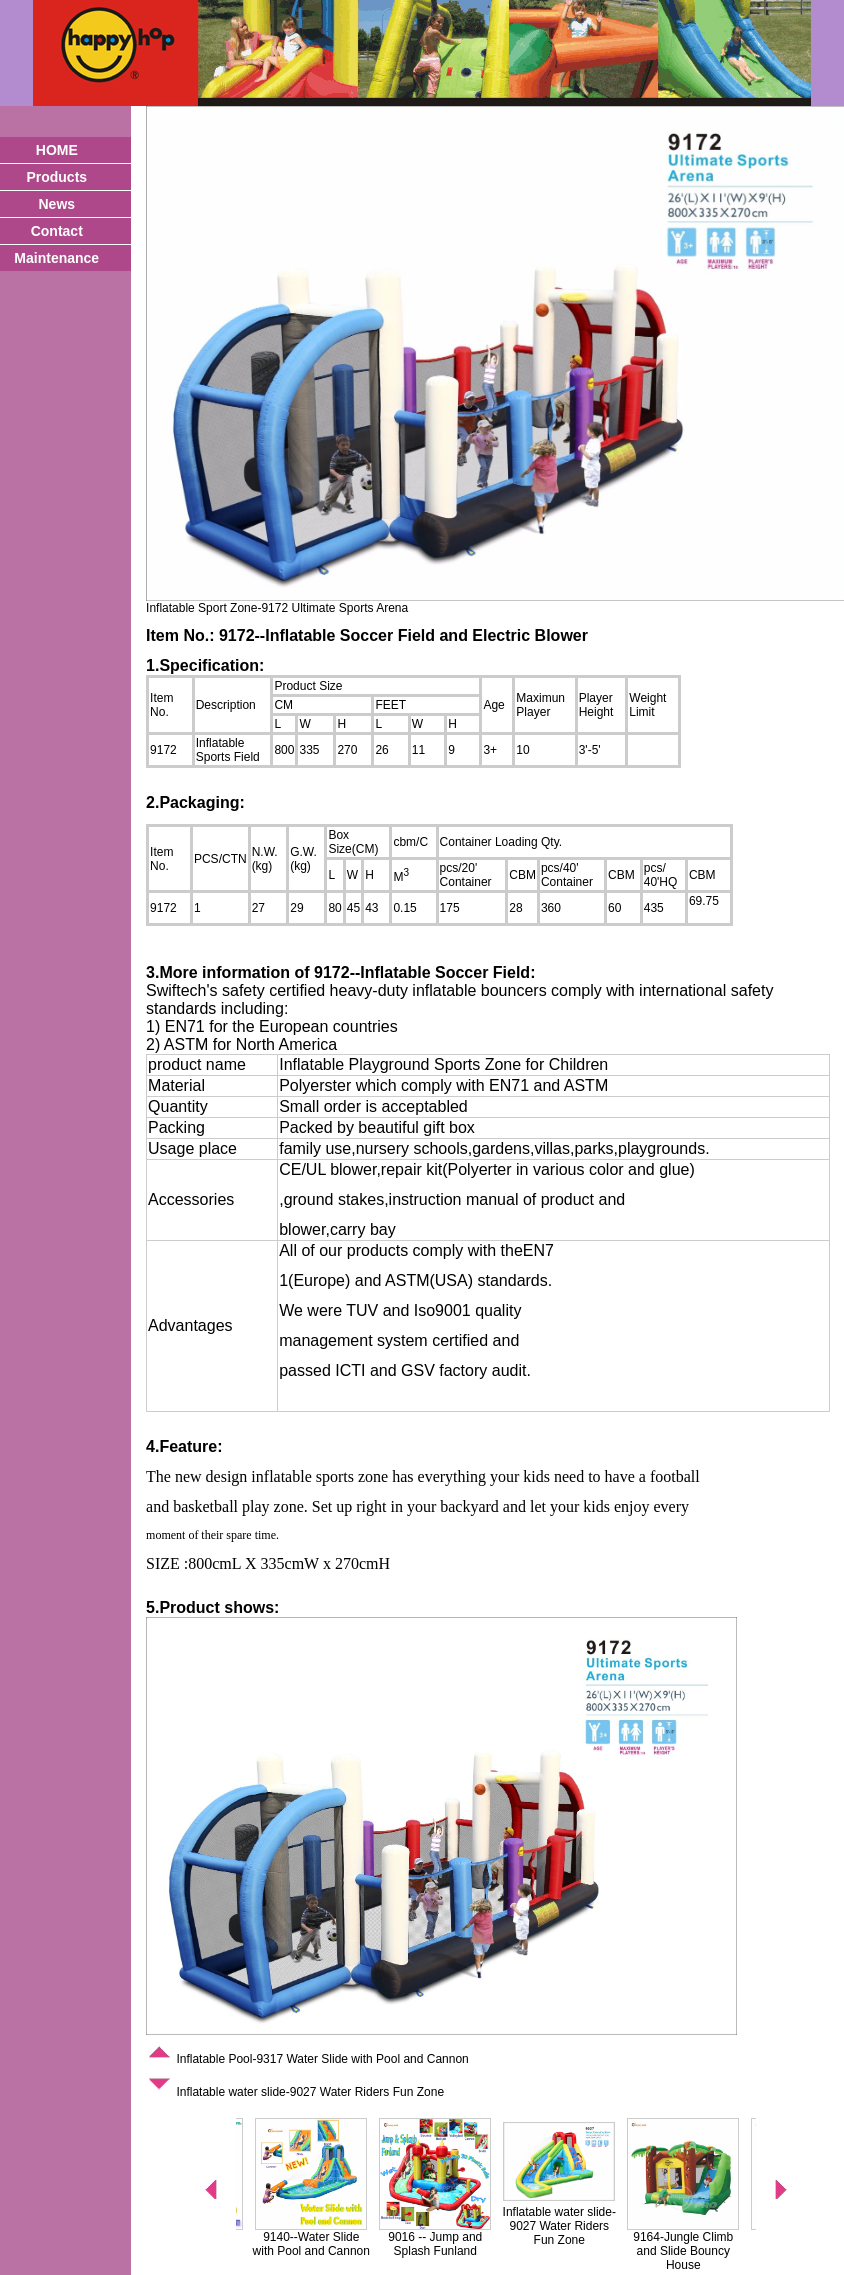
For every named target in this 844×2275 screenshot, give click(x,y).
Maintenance (56, 258)
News (56, 204)
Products (56, 177)
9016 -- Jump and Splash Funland (454, 2244)
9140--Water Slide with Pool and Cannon (330, 2244)
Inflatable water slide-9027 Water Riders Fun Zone (295, 2092)
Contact (57, 231)
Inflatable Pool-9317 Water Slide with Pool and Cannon (307, 2059)
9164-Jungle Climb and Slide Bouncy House (702, 2251)
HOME (57, 150)
